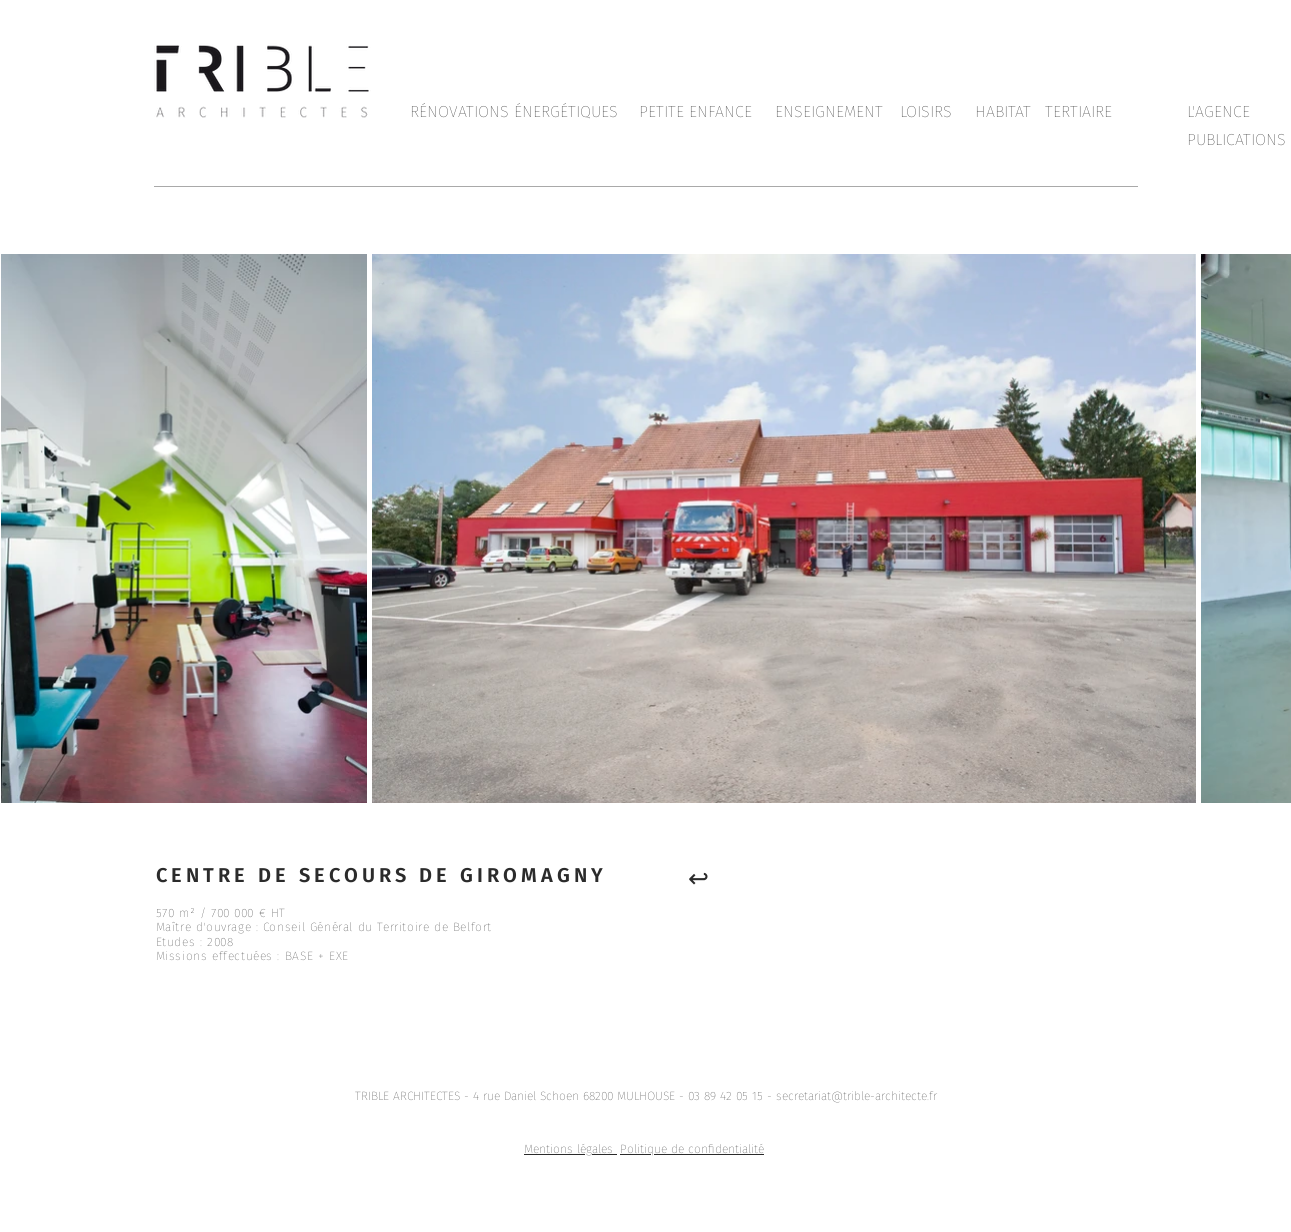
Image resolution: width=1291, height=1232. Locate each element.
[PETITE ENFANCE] (695, 112)
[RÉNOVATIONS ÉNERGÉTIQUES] (514, 112)
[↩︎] (699, 878)
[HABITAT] (1003, 112)
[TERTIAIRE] (1079, 112)
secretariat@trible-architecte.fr (856, 1096)
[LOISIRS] (926, 112)
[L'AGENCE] (1219, 112)
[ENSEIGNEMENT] (829, 112)
